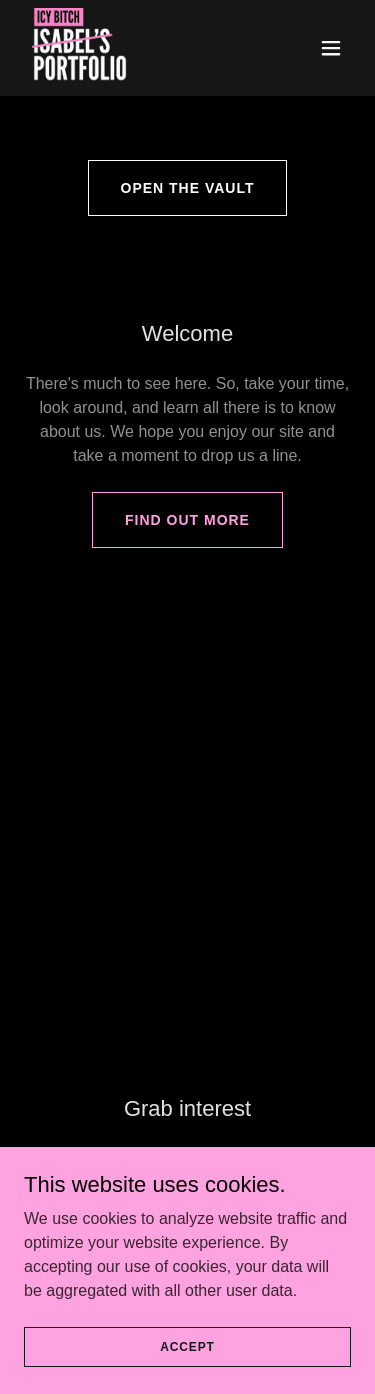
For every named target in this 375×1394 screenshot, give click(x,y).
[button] (331, 48)
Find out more (187, 520)
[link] (79, 48)
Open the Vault (188, 188)
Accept (187, 1374)
